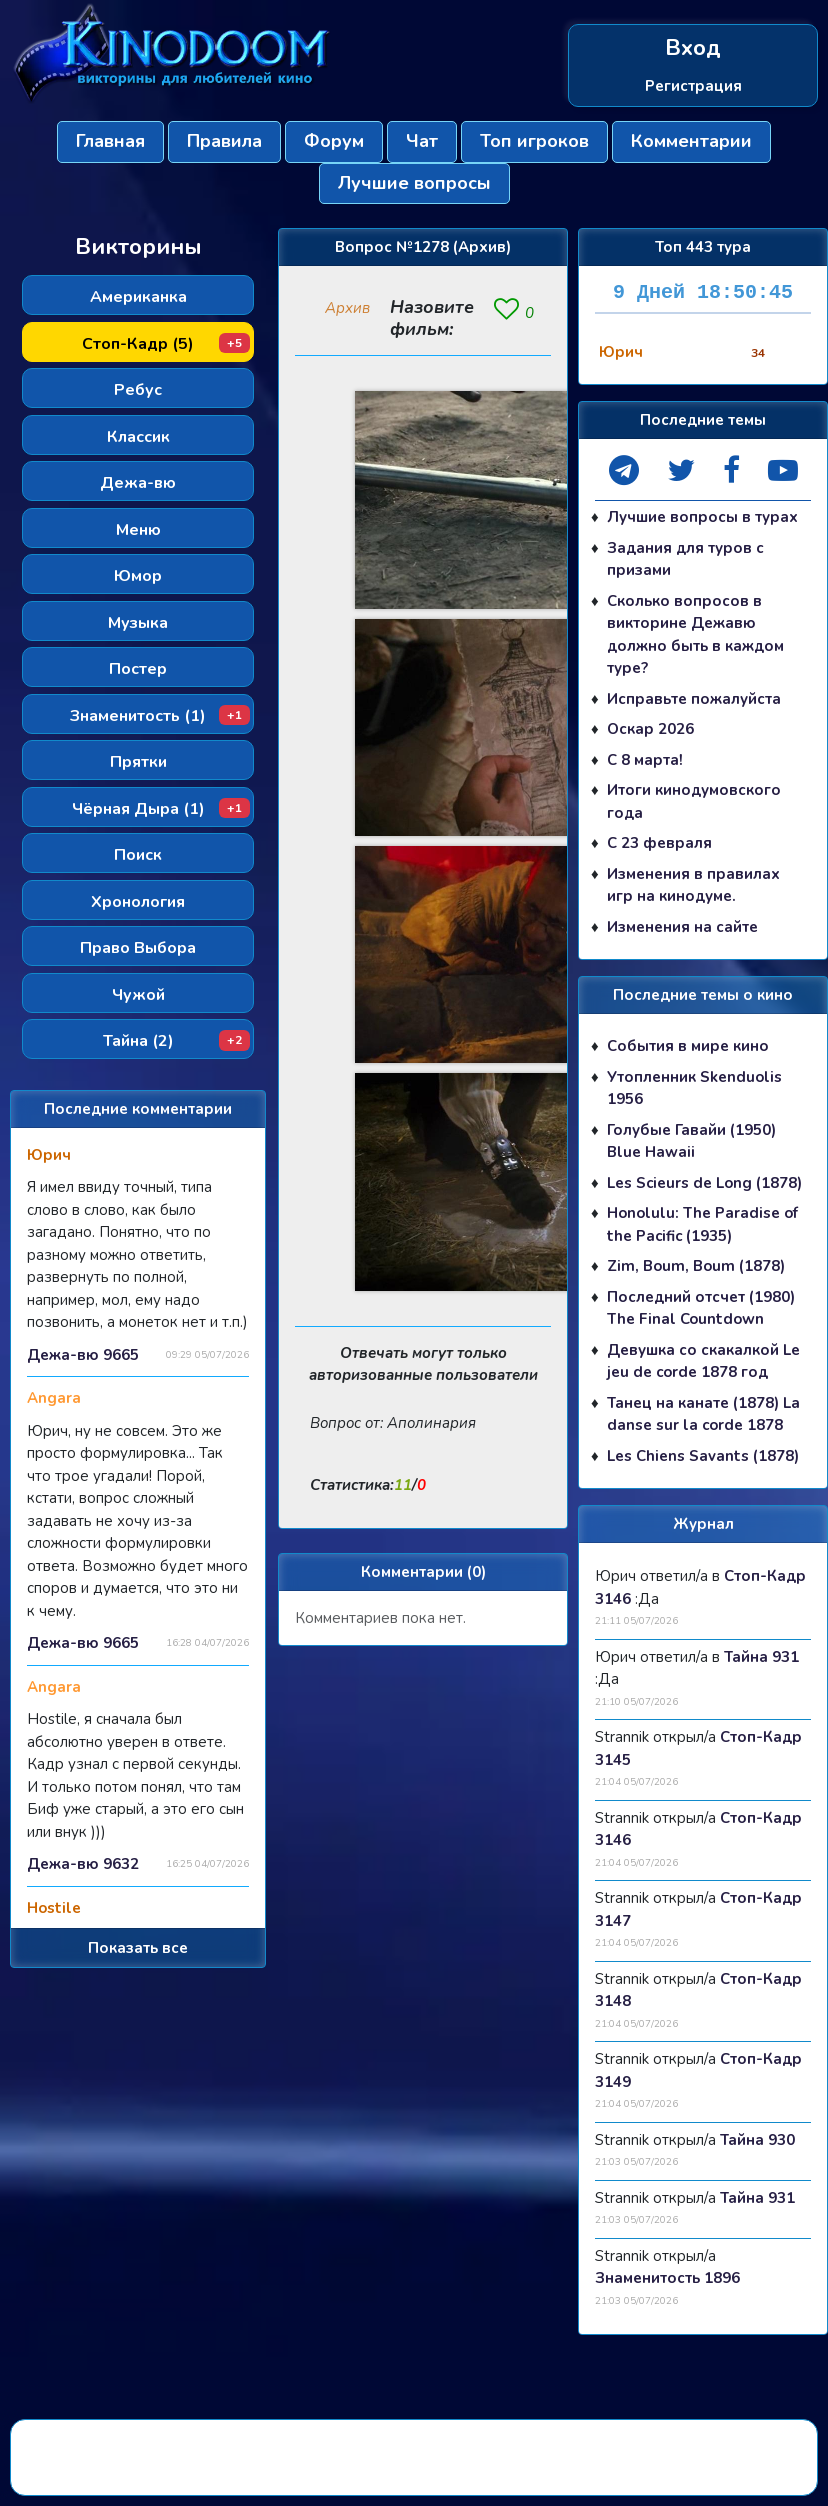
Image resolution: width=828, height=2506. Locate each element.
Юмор (138, 576)
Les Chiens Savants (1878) (703, 1456)
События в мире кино (688, 1046)
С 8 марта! (645, 760)
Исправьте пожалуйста (694, 699)
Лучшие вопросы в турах (702, 517)
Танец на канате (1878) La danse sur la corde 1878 (703, 1414)
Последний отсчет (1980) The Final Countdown (701, 1308)
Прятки (138, 762)
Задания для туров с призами (685, 559)
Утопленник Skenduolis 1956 (694, 1088)
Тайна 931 (761, 1657)
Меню (138, 530)
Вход (693, 48)
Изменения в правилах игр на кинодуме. (693, 885)
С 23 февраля (659, 843)
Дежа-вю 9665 (83, 1355)
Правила (224, 141)
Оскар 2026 (650, 729)
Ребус (138, 390)
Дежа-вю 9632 (83, 1864)
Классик (138, 437)
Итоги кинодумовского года (694, 801)
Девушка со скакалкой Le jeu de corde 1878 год (703, 1361)
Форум (334, 141)
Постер (138, 669)
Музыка (138, 623)
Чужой (138, 995)
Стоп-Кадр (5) (166, 344)
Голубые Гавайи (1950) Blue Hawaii (691, 1141)
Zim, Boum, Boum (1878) (696, 1266)
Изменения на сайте (682, 927)
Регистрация (693, 86)
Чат (422, 141)
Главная (110, 141)
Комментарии (691, 141)
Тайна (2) (177, 1041)
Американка (138, 297)
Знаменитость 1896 (667, 2278)
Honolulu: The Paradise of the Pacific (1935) (702, 1224)
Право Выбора (138, 948)
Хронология (138, 902)
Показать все (138, 1948)
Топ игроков (534, 141)
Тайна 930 (757, 2140)
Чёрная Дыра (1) (161, 809)
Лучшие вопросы (414, 183)
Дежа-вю (138, 483)
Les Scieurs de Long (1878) (704, 1183)
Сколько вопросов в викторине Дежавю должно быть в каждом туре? (695, 635)
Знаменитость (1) (160, 716)
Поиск (138, 855)
